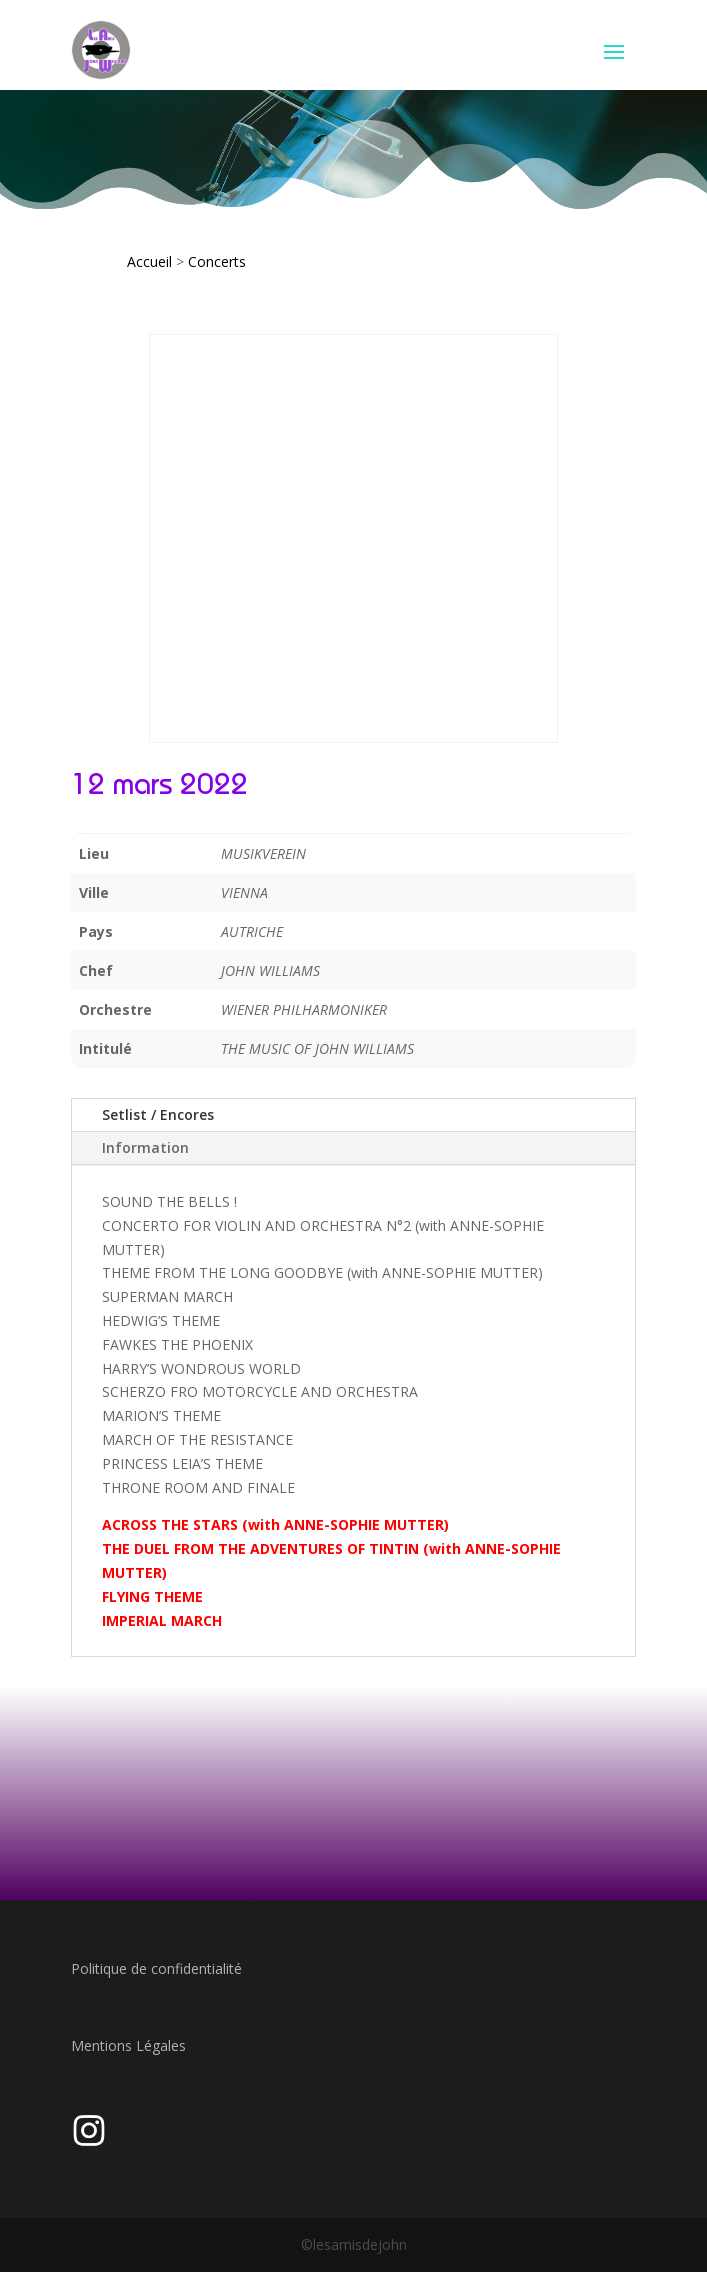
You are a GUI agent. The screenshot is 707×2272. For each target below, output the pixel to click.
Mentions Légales (128, 2045)
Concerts (217, 261)
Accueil (149, 261)
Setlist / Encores (158, 1114)
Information (145, 1147)
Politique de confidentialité (156, 1968)
